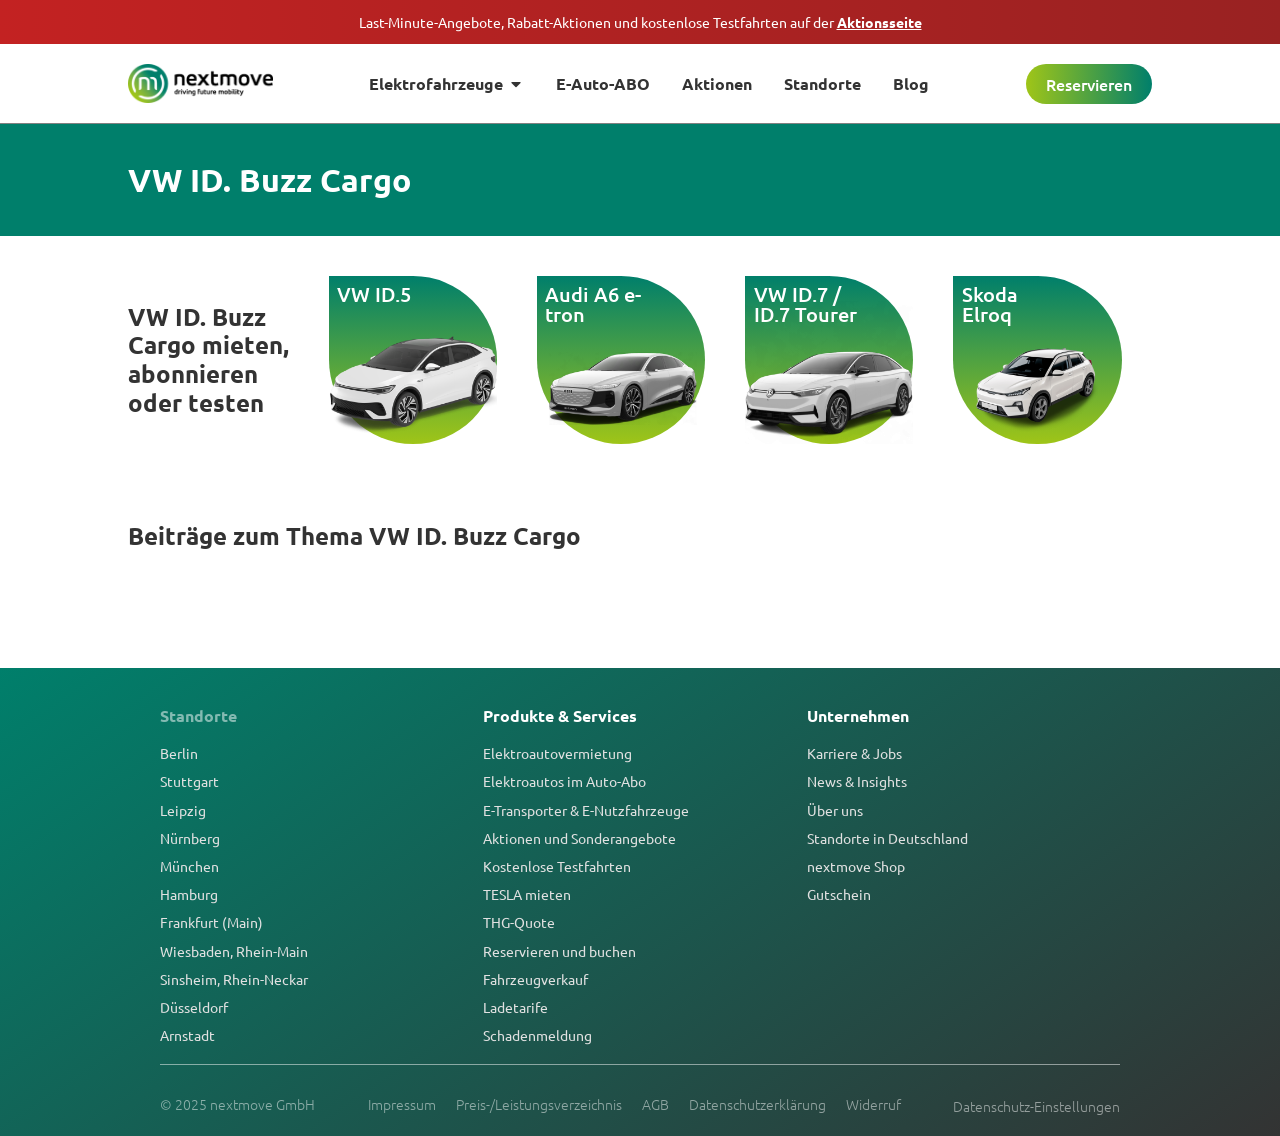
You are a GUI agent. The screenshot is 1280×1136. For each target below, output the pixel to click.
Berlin (179, 753)
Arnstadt (187, 1035)
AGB (655, 1104)
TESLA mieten (527, 894)
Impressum (402, 1104)
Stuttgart (189, 781)
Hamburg (189, 894)
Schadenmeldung (537, 1035)
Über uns (835, 810)
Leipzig (183, 810)
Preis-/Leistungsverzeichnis (539, 1104)
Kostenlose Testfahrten (557, 866)
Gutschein (839, 894)
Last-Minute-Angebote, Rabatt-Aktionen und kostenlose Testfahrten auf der (640, 22)
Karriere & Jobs (854, 753)
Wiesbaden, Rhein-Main (234, 951)
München (189, 866)
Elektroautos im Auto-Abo (564, 781)
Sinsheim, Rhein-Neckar (234, 979)
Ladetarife (515, 1007)
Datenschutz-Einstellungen (1036, 1106)
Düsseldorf (194, 1007)
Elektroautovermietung (557, 753)
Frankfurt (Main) (211, 922)
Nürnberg (190, 838)
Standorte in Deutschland (887, 838)
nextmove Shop (856, 866)
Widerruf (873, 1104)
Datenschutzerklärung (757, 1104)
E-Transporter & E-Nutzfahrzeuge (586, 810)
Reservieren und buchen (559, 951)
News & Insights (857, 781)
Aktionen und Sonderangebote (579, 838)
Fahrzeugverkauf (535, 979)
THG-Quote (519, 922)
